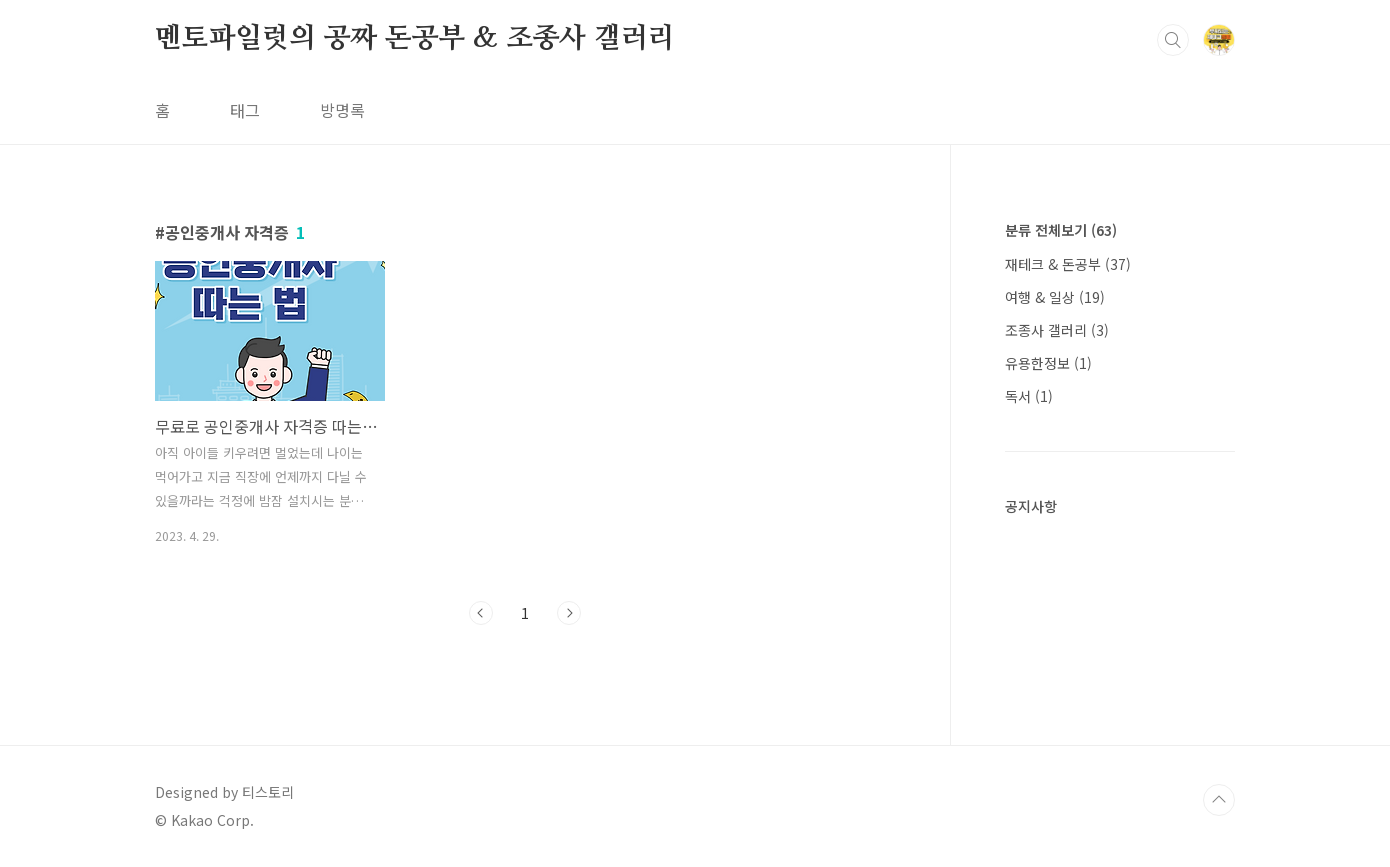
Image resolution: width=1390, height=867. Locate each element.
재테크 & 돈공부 (1068, 264)
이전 (481, 613)
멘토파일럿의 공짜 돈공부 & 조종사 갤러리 (414, 39)
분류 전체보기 (1061, 230)
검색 (1173, 40)
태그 (245, 110)
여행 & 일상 (1055, 297)
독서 (1029, 396)
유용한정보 (1048, 363)
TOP (1219, 800)
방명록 (342, 110)
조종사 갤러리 (1057, 330)
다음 (569, 613)
